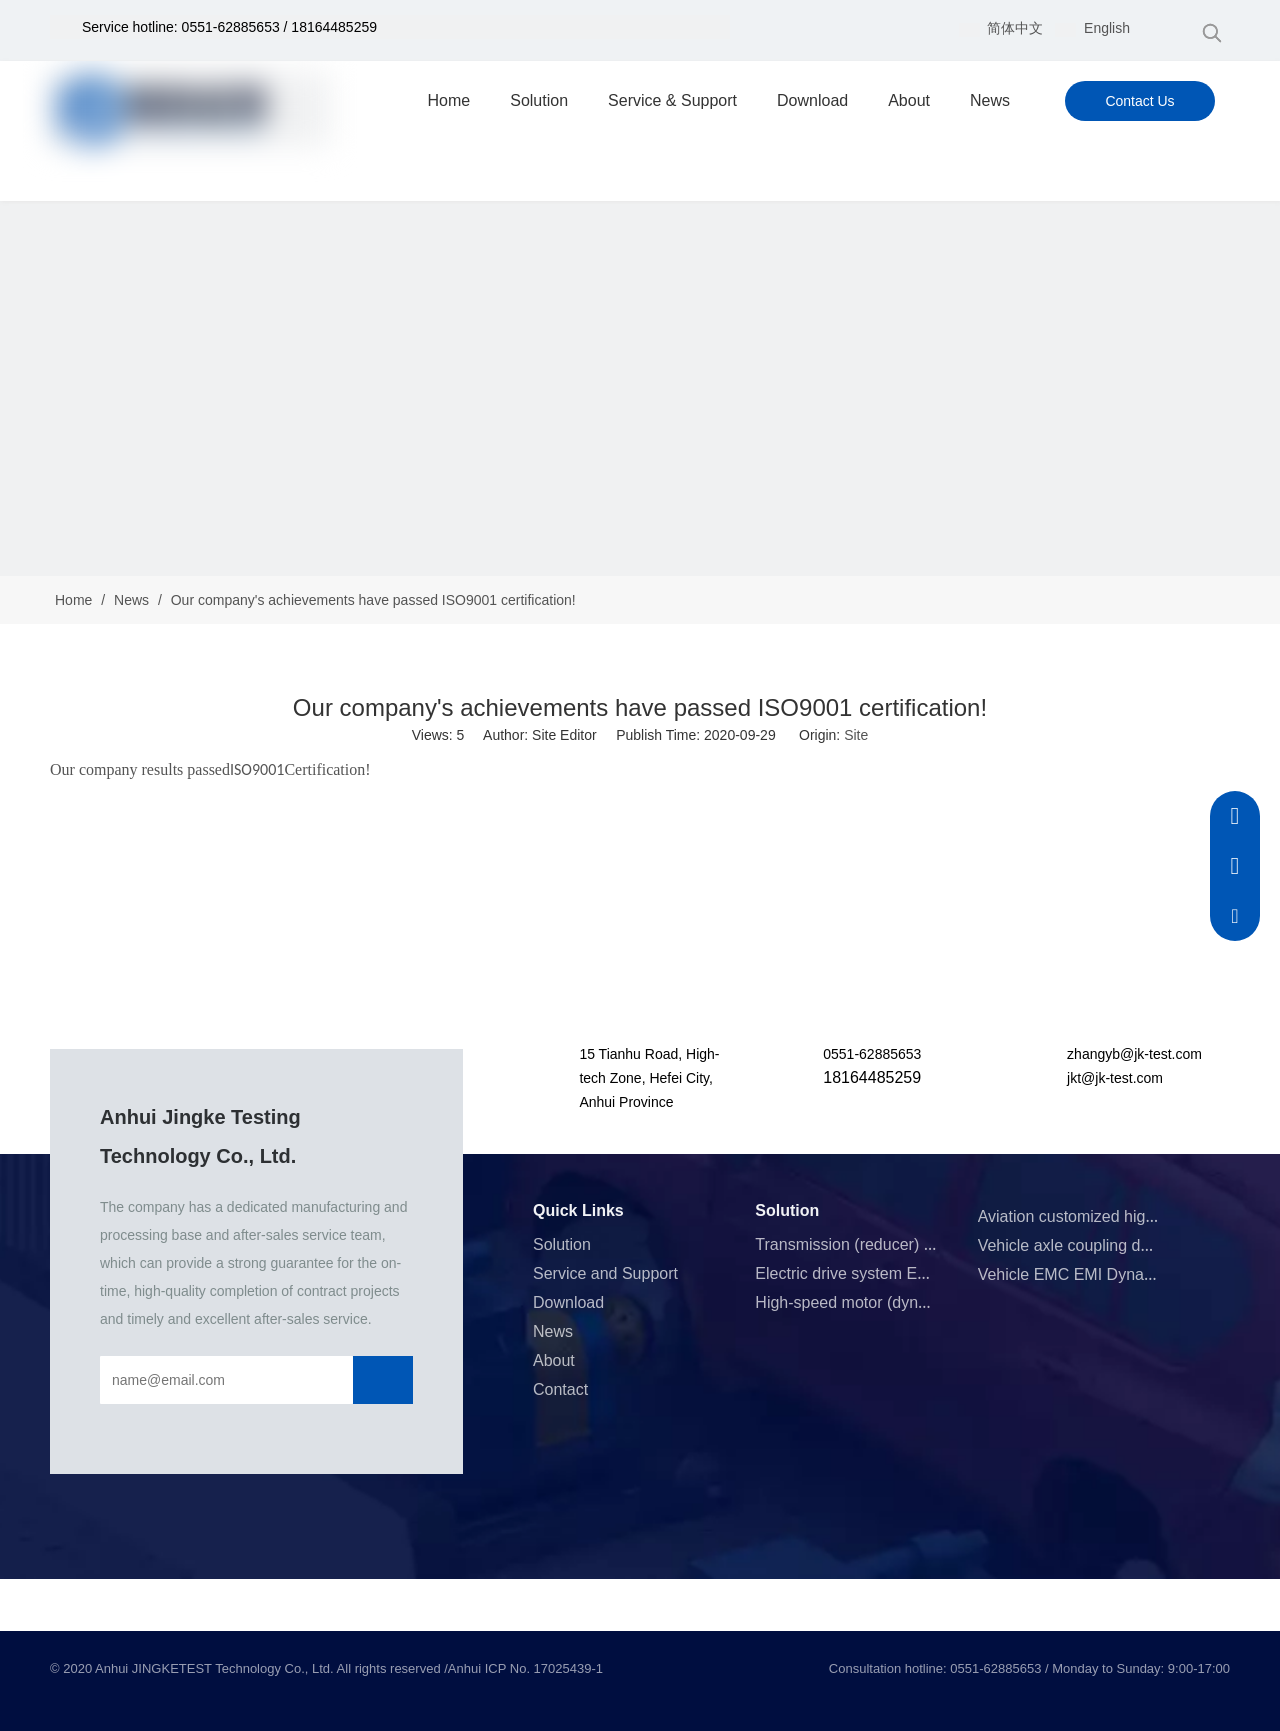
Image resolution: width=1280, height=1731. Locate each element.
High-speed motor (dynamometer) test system (917, 1302)
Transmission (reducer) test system (879, 1244)
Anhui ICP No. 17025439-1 (525, 1668)
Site (856, 735)
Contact (560, 1389)
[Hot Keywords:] (1212, 33)
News (553, 1331)
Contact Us (1139, 101)
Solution (562, 1244)
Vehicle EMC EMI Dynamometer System (1121, 1274)
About (554, 1360)
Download (568, 1302)
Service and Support (605, 1273)
